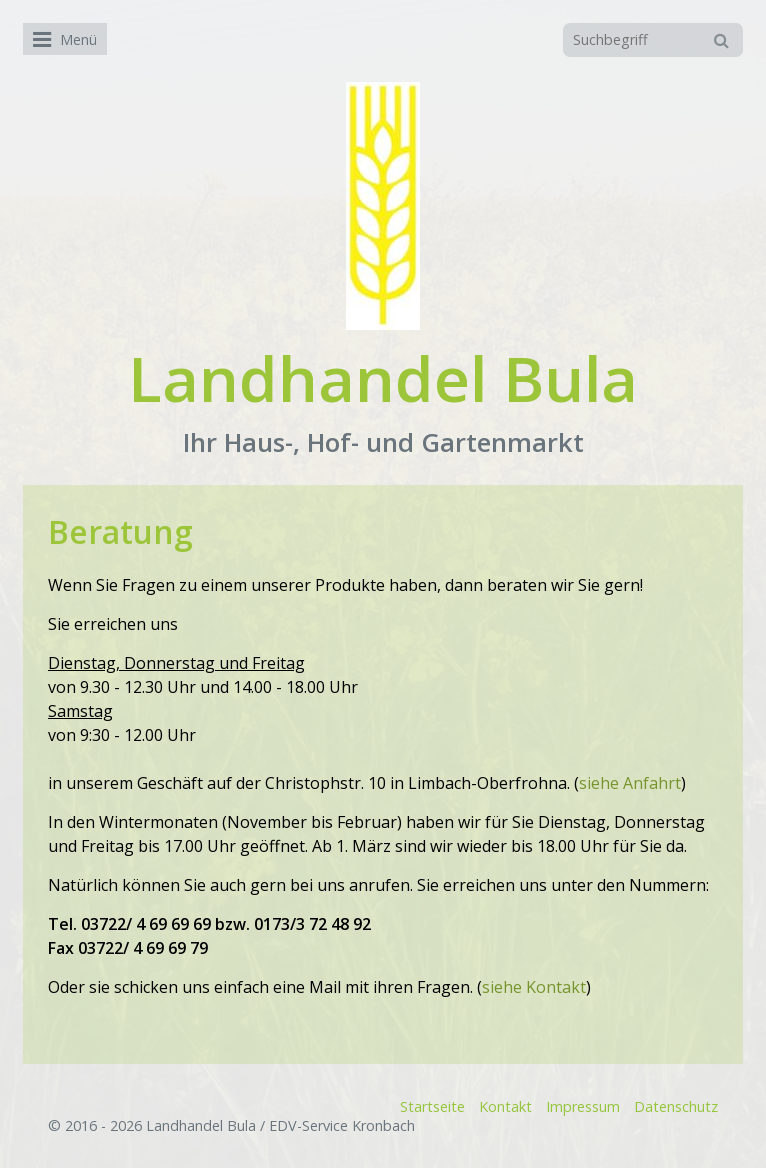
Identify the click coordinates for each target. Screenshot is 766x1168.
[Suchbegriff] (653, 40)
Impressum (583, 1106)
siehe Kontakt (534, 987)
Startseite (432, 1106)
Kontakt (505, 1106)
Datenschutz (676, 1106)
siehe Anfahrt (630, 783)
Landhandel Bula (383, 377)
